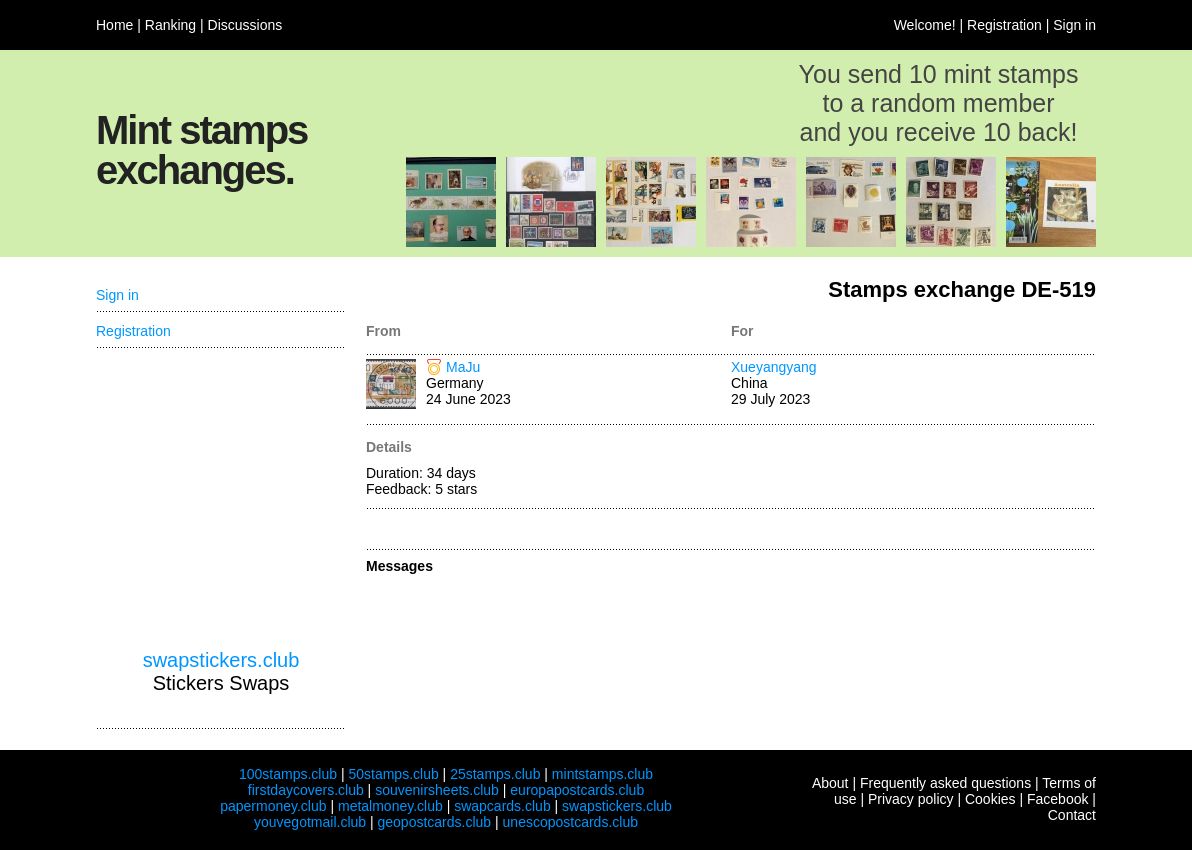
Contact (1072, 815)
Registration (1004, 25)
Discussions (245, 25)
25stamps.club (495, 774)
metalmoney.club (390, 806)
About (830, 783)
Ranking (170, 25)
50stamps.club (393, 774)
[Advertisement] (221, 499)
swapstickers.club (221, 660)
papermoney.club (273, 806)
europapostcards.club (577, 790)
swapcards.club (502, 806)
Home (114, 25)
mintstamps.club (602, 774)
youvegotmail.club (310, 822)
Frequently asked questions (945, 783)
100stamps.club (288, 774)
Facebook (1057, 799)
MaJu (463, 367)
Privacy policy (911, 799)
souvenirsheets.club (437, 790)
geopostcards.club (435, 822)
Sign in (1074, 25)
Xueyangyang (774, 367)
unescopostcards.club (570, 822)
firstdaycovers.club (306, 790)
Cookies (990, 799)
